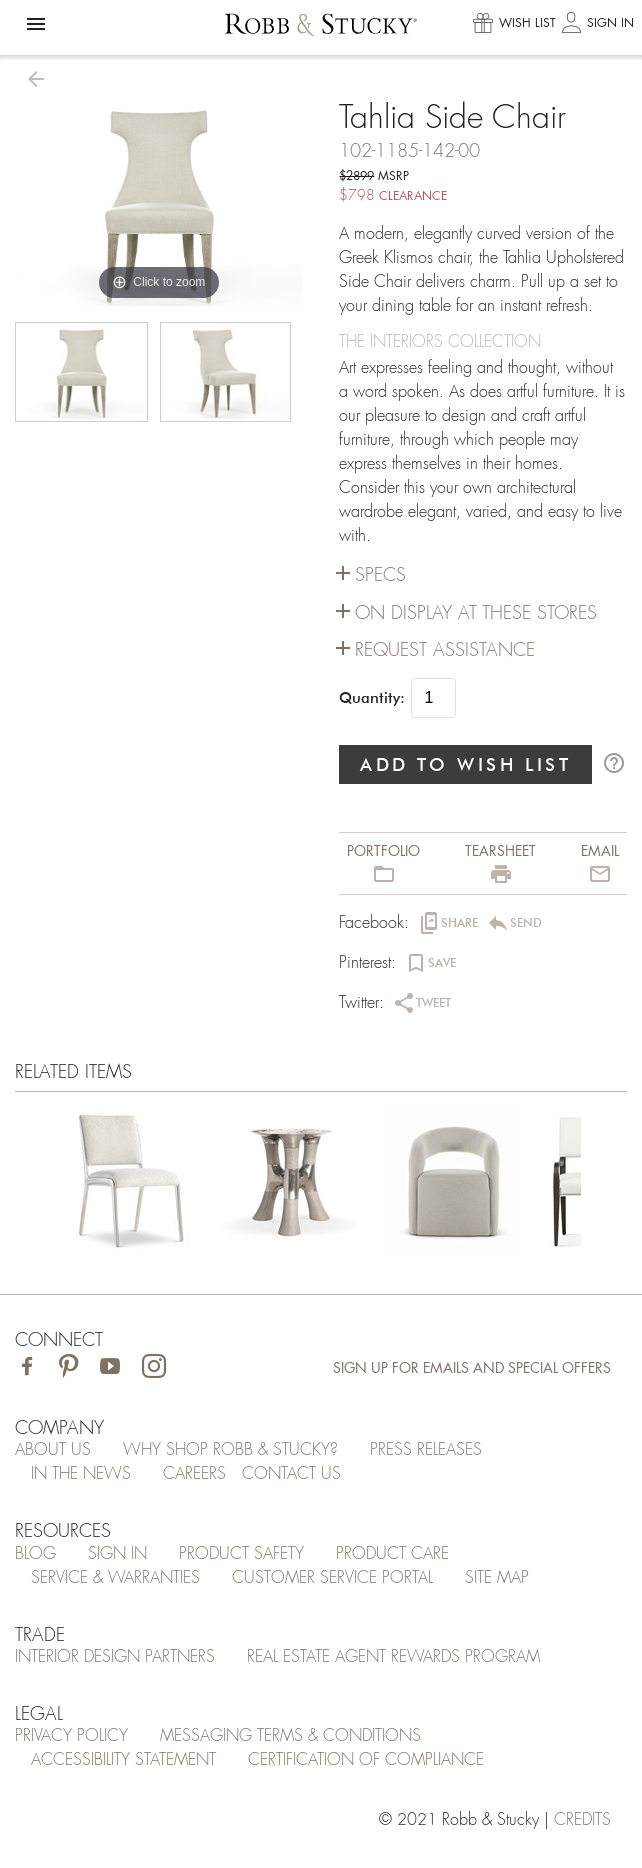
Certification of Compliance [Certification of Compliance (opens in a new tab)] (366, 1760)
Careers (194, 1474)
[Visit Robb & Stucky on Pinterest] (68, 1368)
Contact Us (291, 1474)
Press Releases (426, 1450)
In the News (81, 1474)
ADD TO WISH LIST (466, 764)
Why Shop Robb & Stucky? (230, 1450)
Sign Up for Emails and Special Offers (472, 1368)
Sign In (117, 1554)
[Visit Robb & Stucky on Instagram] (154, 1368)
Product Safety (241, 1554)
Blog (35, 1554)
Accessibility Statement (123, 1760)
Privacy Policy (71, 1736)
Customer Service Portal (332, 1578)
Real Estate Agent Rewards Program (393, 1657)
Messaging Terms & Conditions (290, 1736)
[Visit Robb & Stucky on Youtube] (110, 1368)
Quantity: (372, 698)
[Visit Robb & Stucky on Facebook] (27, 1368)
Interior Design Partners (115, 1657)
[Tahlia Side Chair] (131, 1184)
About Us (53, 1450)
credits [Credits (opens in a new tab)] (582, 1820)
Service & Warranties (115, 1578)
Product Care (392, 1554)
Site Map (497, 1578)
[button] (36, 24)
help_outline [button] (614, 763)
